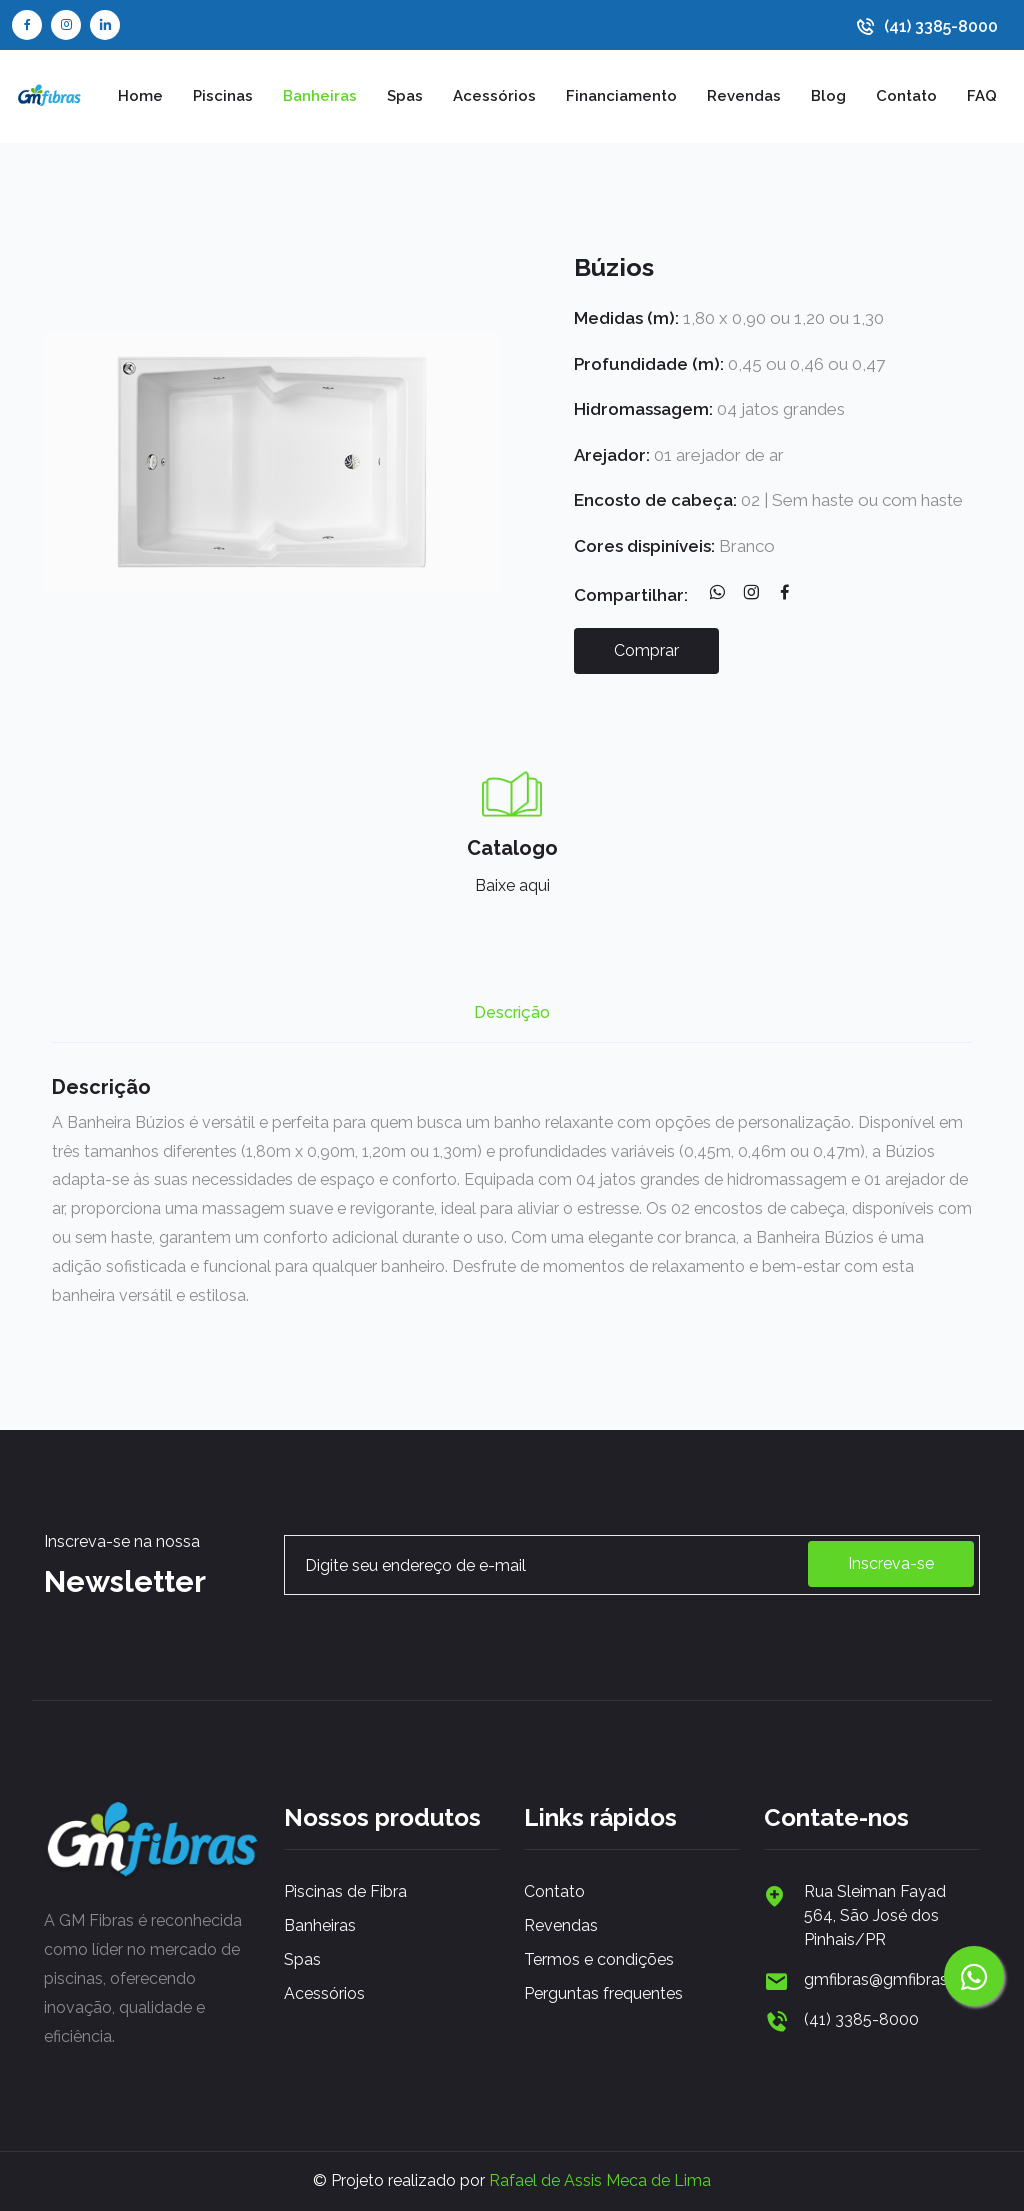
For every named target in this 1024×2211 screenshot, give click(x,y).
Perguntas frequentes (603, 1993)
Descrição (512, 1013)
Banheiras (320, 96)
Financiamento (621, 96)
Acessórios (494, 96)
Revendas (744, 96)
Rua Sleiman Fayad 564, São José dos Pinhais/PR (875, 1915)
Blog (828, 96)
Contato (906, 96)
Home (140, 96)
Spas (405, 96)
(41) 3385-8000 (941, 27)
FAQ (982, 96)
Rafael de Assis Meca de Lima (600, 2180)
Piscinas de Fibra (345, 1891)
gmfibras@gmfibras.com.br (892, 1979)
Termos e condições (599, 1959)
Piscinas (223, 96)
